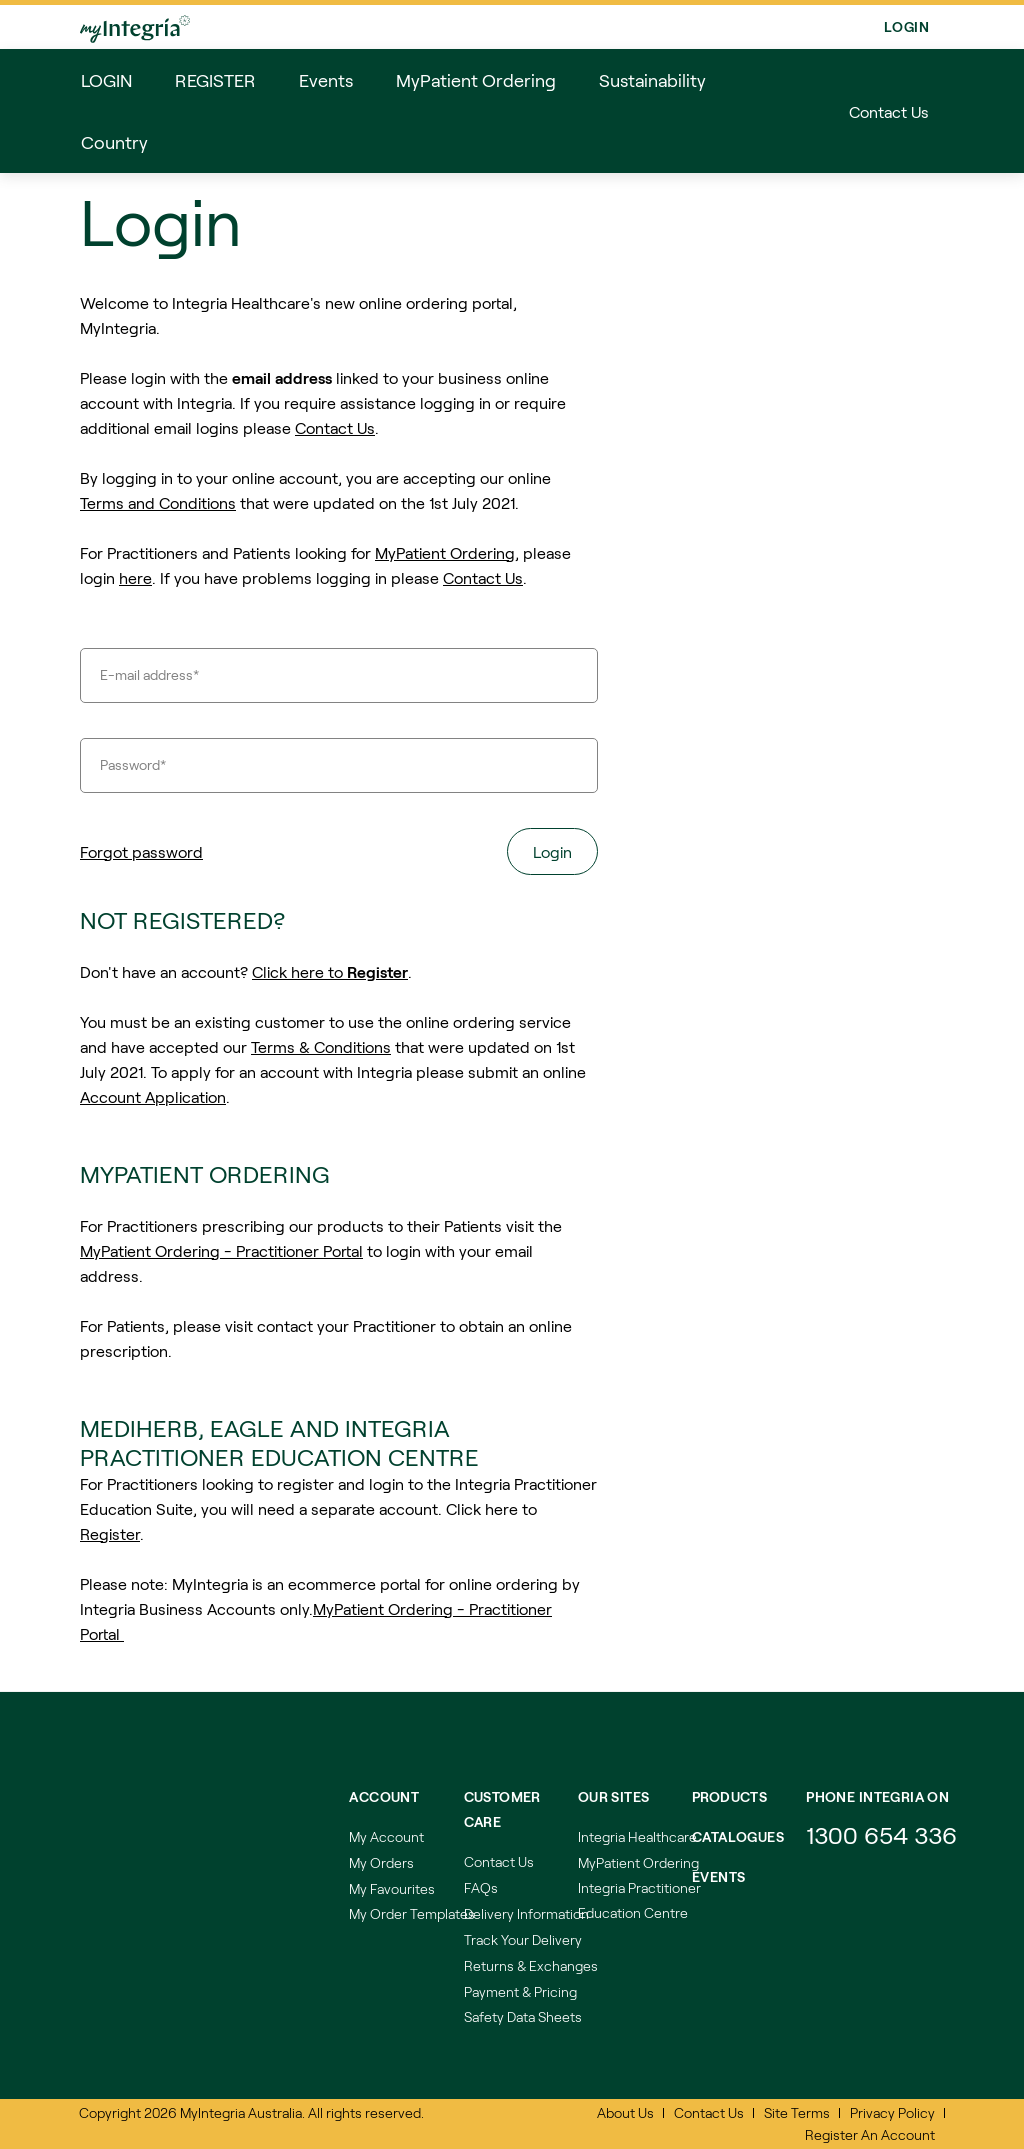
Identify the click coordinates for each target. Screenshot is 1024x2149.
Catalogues (738, 1836)
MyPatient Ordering (445, 552)
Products (729, 1796)
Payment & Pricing (520, 1991)
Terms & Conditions (321, 1046)
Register (110, 1533)
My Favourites (392, 1888)
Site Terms (797, 2112)
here (135, 577)
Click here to (330, 971)
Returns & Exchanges (531, 1965)
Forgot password (141, 851)
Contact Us (889, 111)
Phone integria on (877, 1796)
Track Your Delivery (523, 1939)
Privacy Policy (892, 2112)
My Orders (381, 1862)
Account (384, 1796)
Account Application (153, 1096)
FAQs (481, 1887)
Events (719, 1876)
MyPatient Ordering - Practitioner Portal (221, 1250)
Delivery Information (526, 1913)
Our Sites (614, 1796)
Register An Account (870, 2134)
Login (906, 26)
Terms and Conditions (158, 502)
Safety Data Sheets (523, 2016)
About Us (625, 2112)
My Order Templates (412, 1913)
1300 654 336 (881, 1834)
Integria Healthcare (637, 1836)
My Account (386, 1836)
